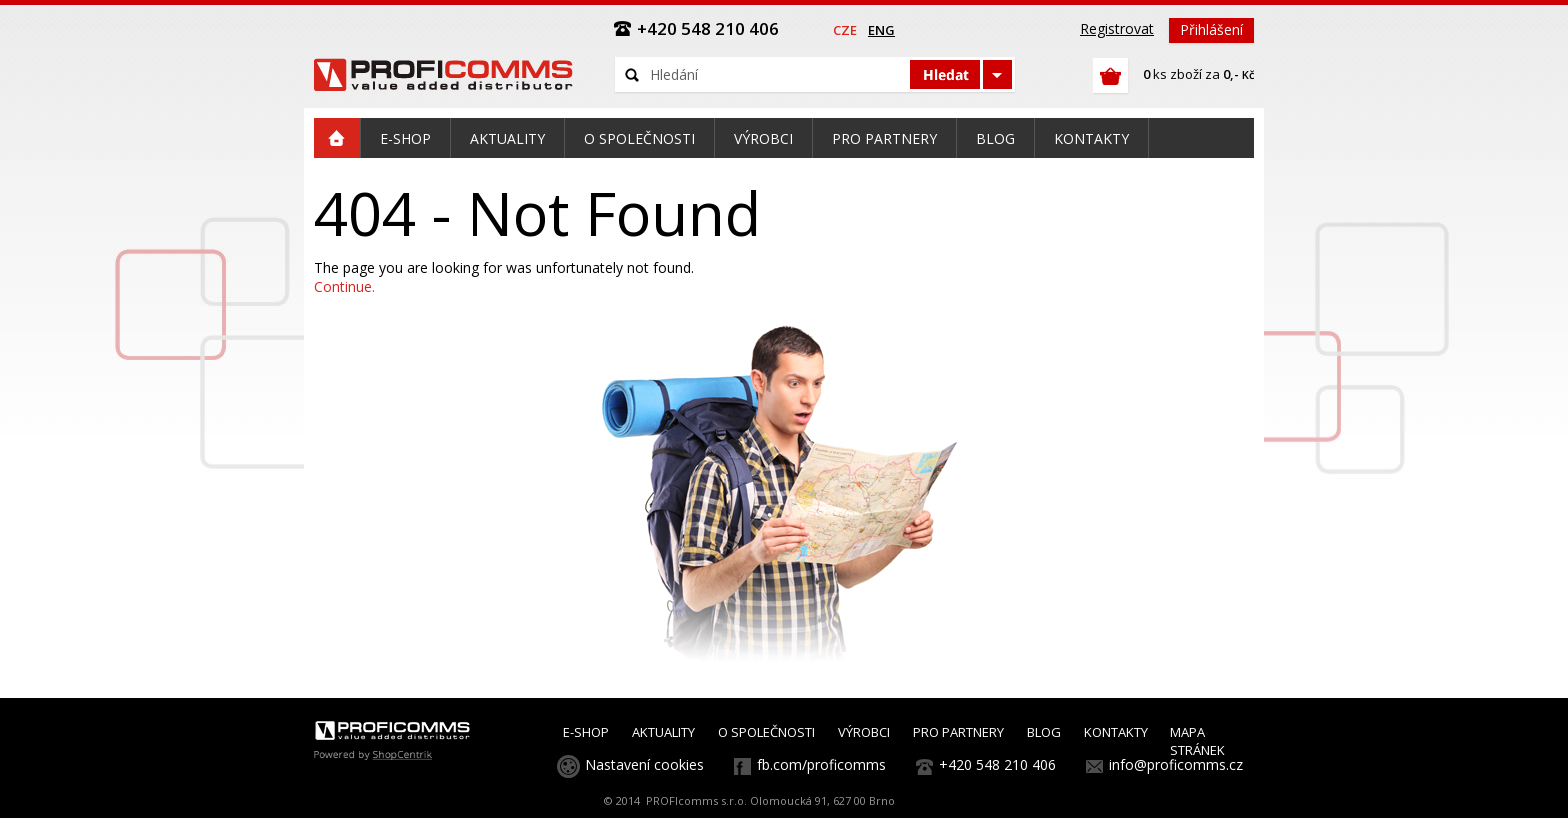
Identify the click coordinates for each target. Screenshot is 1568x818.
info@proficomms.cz (1176, 764)
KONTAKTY (1116, 732)
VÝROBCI (864, 732)
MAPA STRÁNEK (1197, 741)
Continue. (344, 286)
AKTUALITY (663, 732)
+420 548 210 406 (997, 764)
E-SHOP (586, 732)
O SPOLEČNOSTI (766, 732)
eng (881, 30)
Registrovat (1117, 28)
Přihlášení (1211, 29)
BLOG (1044, 732)
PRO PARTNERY (958, 732)
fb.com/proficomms (821, 764)
